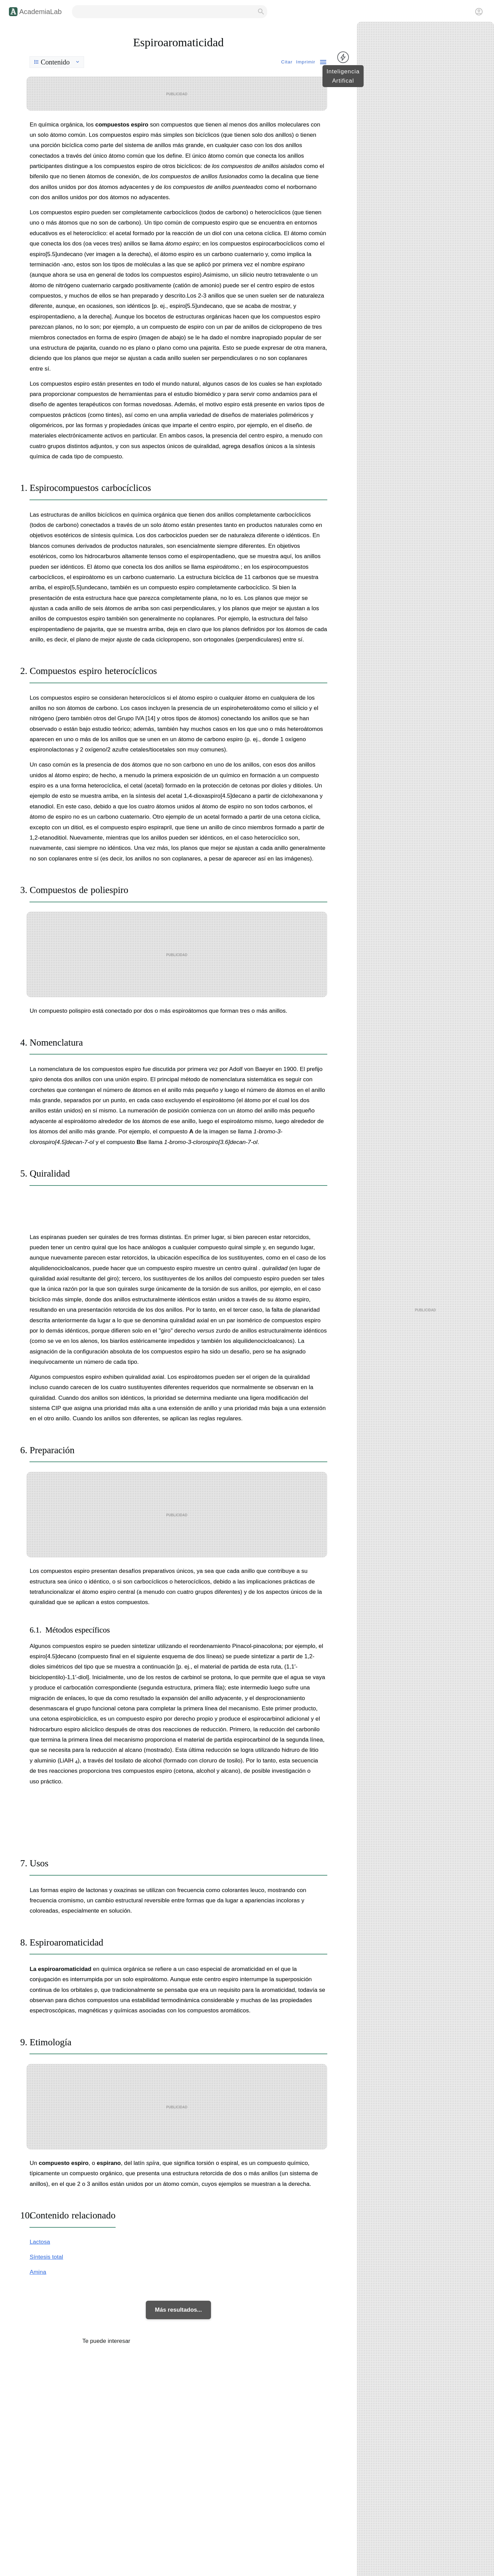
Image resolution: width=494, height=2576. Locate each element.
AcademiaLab (40, 11)
